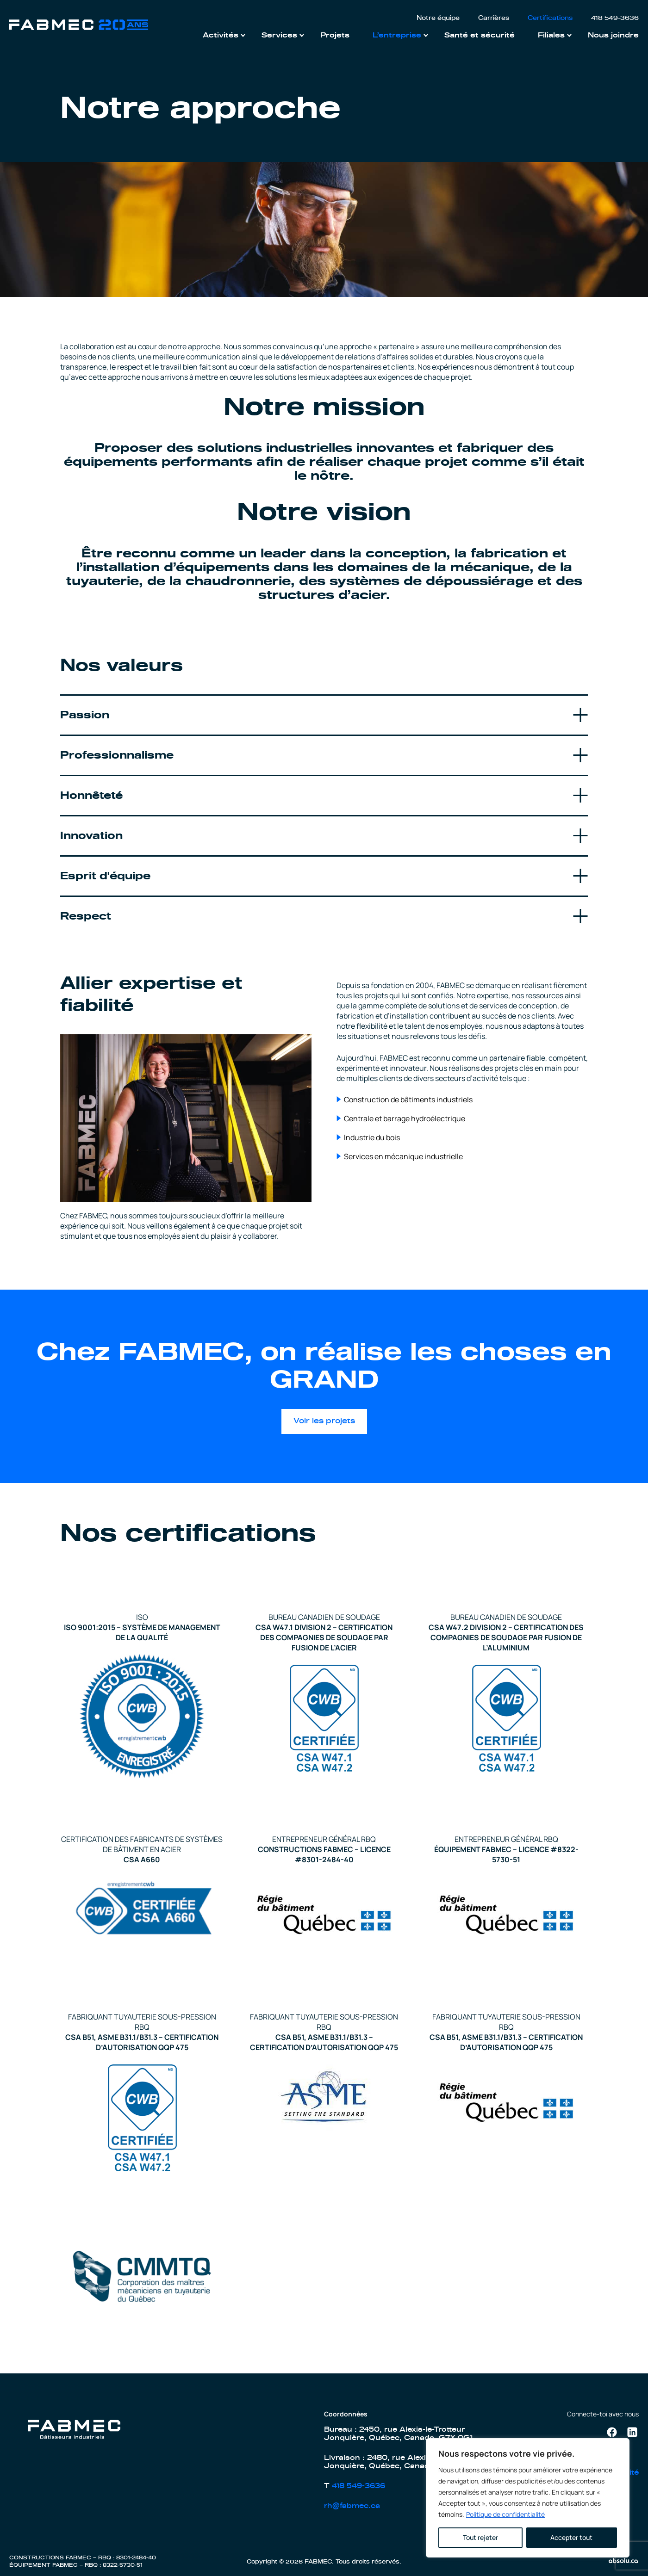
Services (279, 35)
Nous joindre (613, 35)
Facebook (611, 2430)
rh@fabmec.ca (352, 2505)
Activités (220, 35)
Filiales (551, 35)
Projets (334, 35)
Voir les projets (324, 1421)
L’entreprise (397, 35)
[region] (527, 2497)
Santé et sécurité (479, 35)
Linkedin (632, 2429)
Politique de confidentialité (505, 2514)
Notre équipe (438, 18)
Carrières (493, 18)
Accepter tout (571, 2537)
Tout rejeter (480, 2537)
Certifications (550, 18)
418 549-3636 (615, 18)
